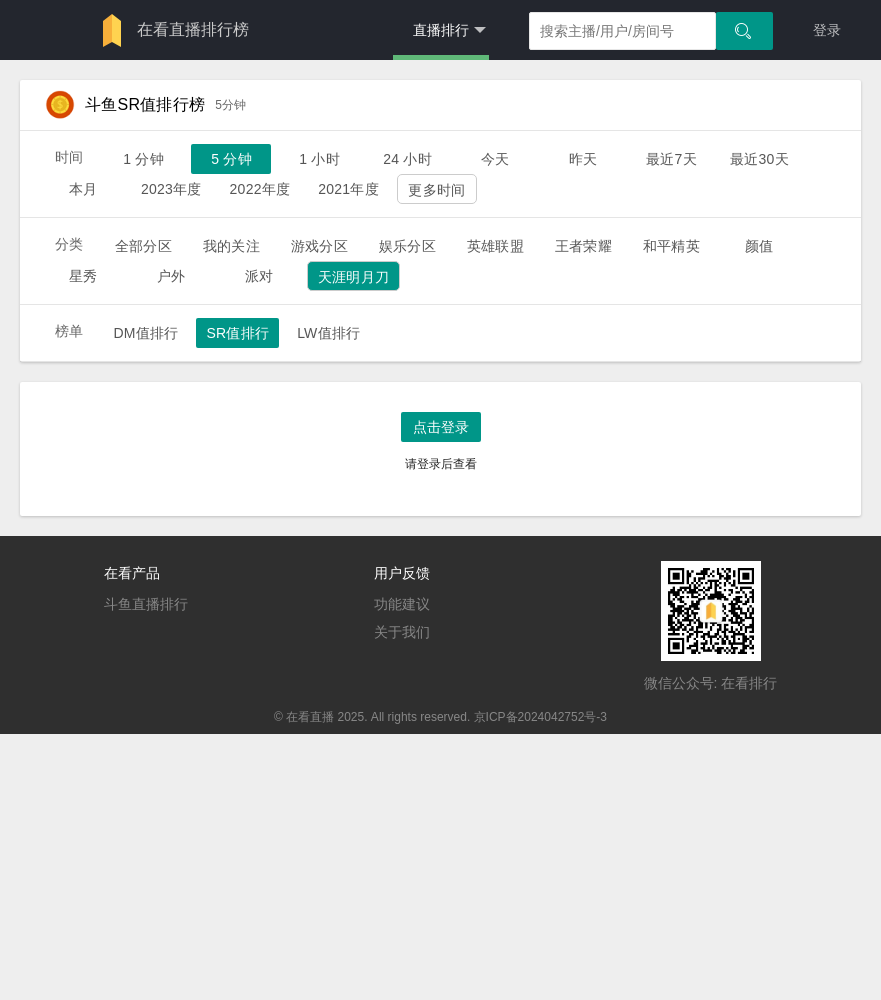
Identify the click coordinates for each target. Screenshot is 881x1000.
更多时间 (436, 190)
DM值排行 (145, 333)
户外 (171, 276)
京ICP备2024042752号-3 (540, 717)
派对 (259, 276)
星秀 (83, 276)
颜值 (759, 246)
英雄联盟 (495, 246)
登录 (827, 30)
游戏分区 (319, 246)
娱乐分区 (407, 246)
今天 (495, 159)
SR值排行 (237, 333)
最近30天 (759, 159)
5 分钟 (231, 159)
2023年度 (171, 189)
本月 (83, 189)
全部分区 (143, 246)
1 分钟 (143, 159)
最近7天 (671, 159)
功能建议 (402, 604)
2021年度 (348, 189)
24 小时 (407, 159)
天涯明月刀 (353, 277)
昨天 (583, 159)
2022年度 (260, 189)
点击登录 (441, 427)
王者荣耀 (583, 246)
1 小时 (319, 159)
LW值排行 (328, 333)
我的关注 (231, 246)
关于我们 (402, 632)
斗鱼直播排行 (146, 604)
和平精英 (671, 246)
